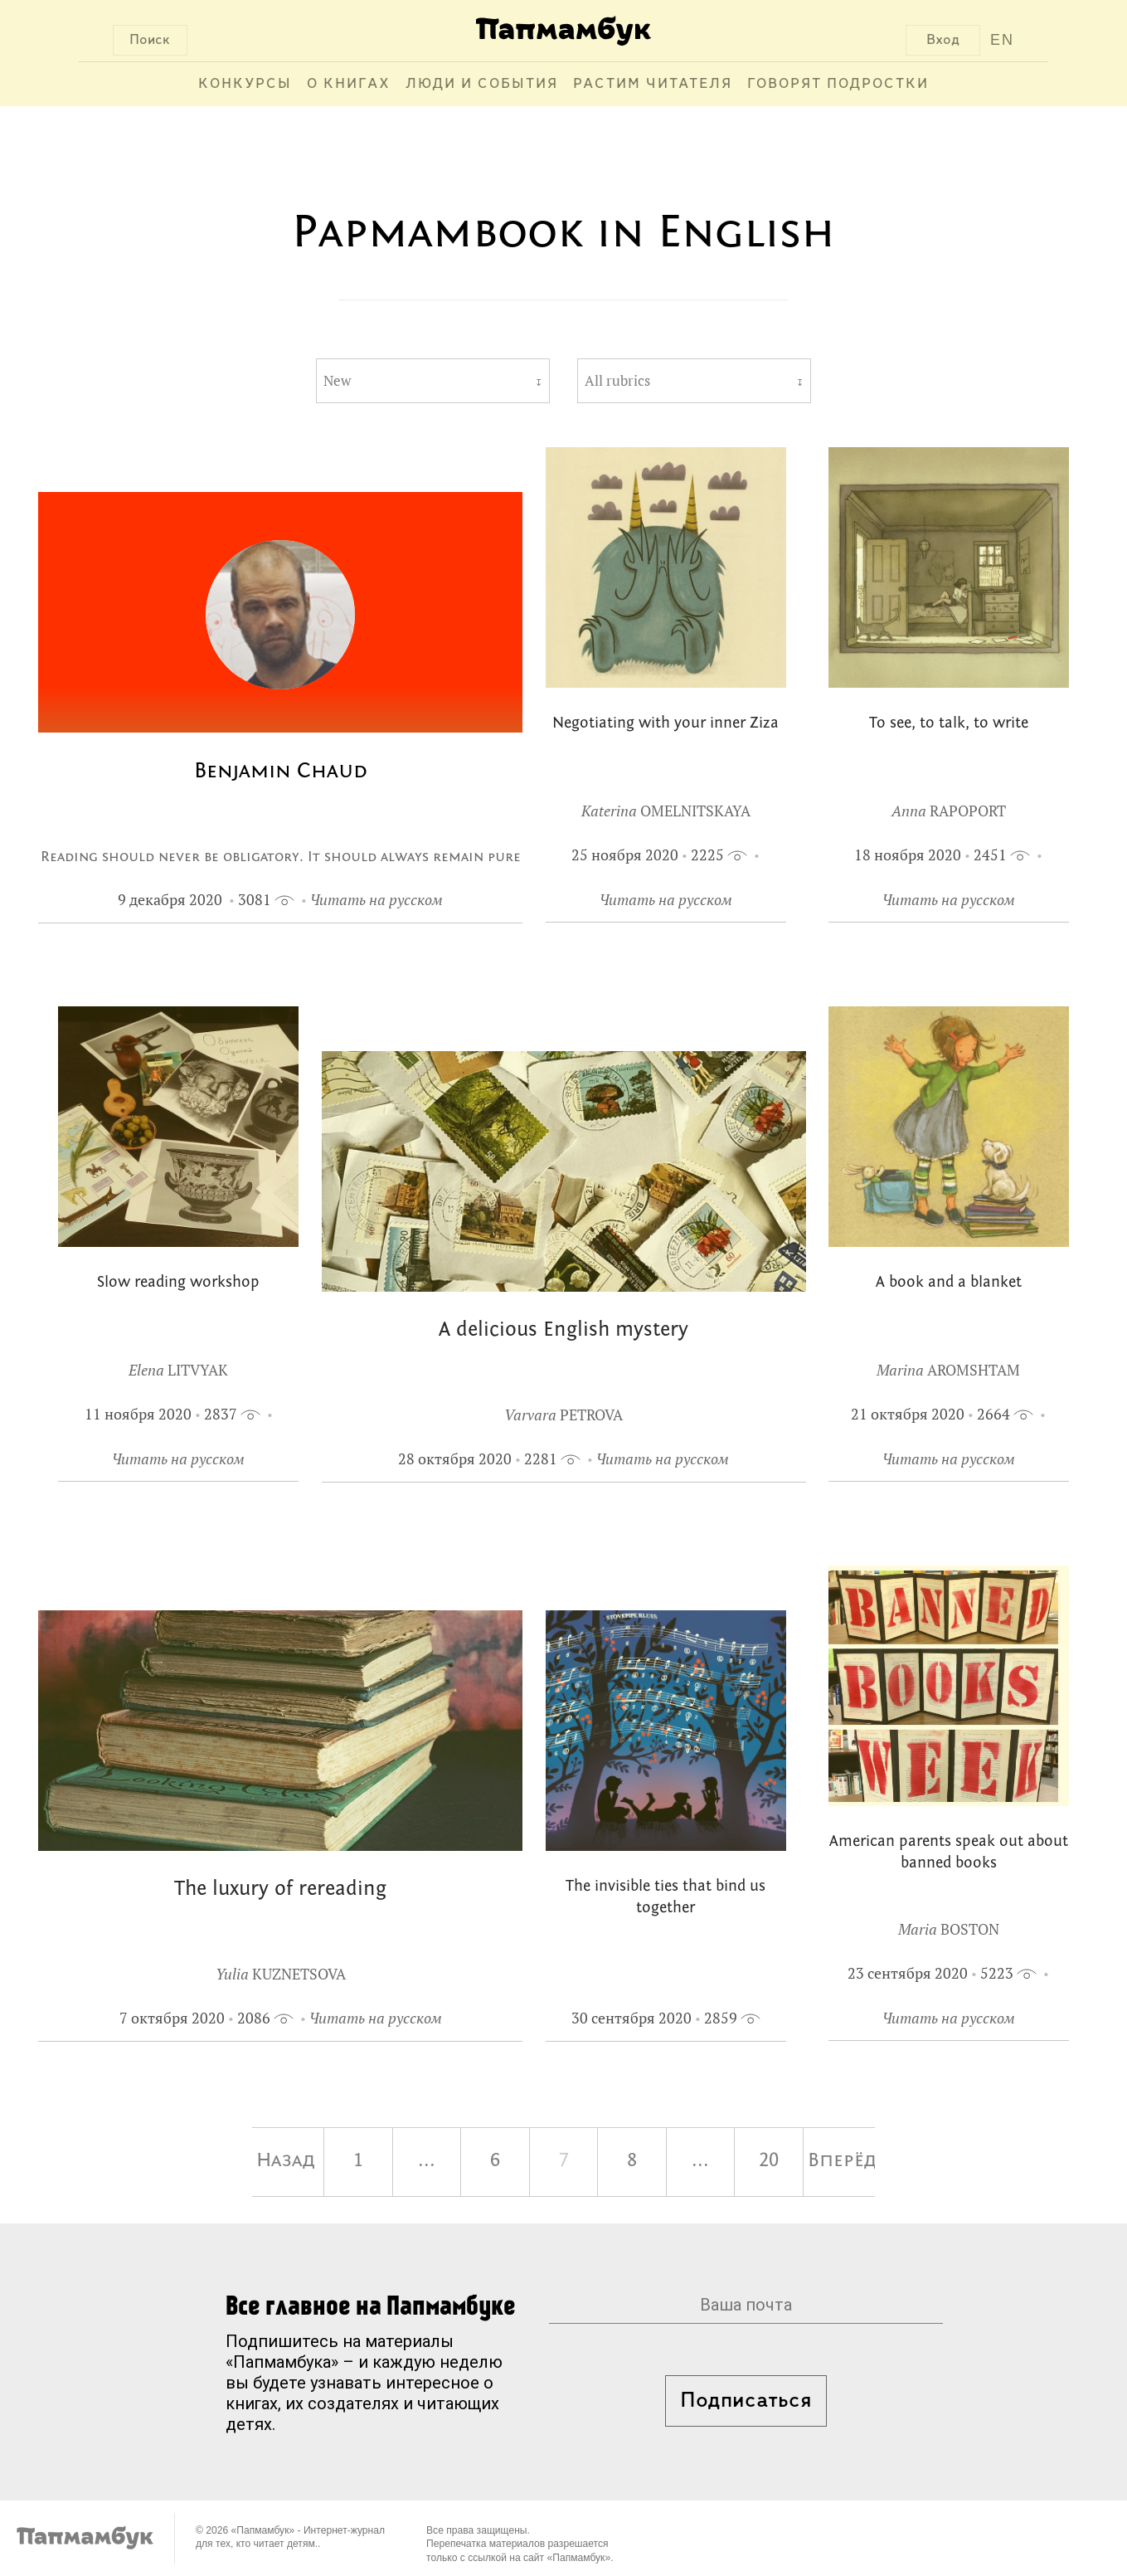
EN (1002, 40)
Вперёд (842, 2161)
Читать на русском (376, 899)
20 (769, 2161)
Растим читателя (652, 84)
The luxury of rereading (280, 1889)
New (337, 381)
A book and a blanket (949, 1283)
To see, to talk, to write (948, 724)
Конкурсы (245, 84)
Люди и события (482, 84)
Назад (285, 2161)
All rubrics (617, 381)
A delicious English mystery (563, 1330)
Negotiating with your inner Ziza (665, 724)
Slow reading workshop (178, 1283)
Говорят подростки (838, 84)
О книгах (349, 84)
